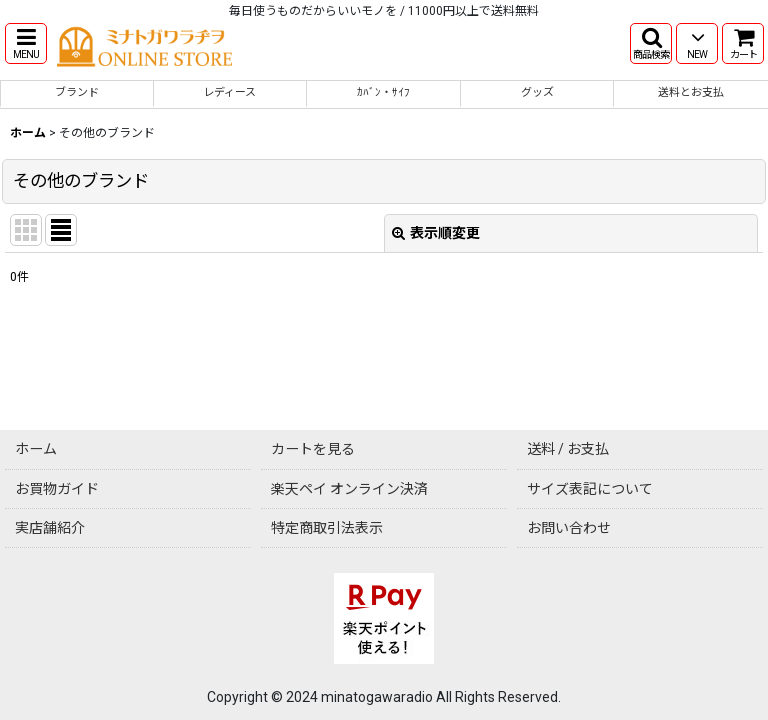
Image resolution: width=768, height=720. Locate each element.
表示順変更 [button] (436, 233)
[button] (26, 43)
